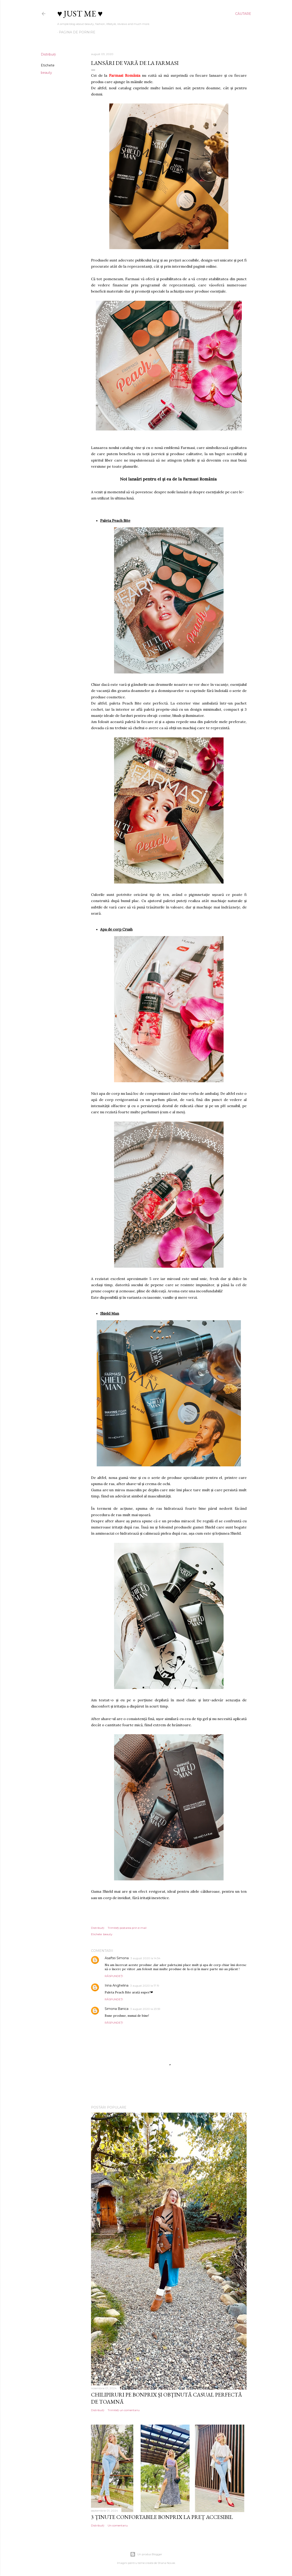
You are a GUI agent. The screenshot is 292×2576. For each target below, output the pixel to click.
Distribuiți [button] (48, 54)
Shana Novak (166, 2563)
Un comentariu (118, 2525)
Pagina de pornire (77, 32)
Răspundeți (114, 1976)
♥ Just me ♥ (80, 13)
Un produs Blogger (146, 2554)
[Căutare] (243, 13)
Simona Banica (116, 2009)
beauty (46, 73)
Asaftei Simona (117, 1958)
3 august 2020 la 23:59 (145, 2009)
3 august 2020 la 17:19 (144, 1985)
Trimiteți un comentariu (124, 2410)
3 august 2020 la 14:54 (145, 1958)
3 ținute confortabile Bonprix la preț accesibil (162, 2517)
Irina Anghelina (116, 1985)
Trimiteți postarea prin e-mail (127, 1927)
